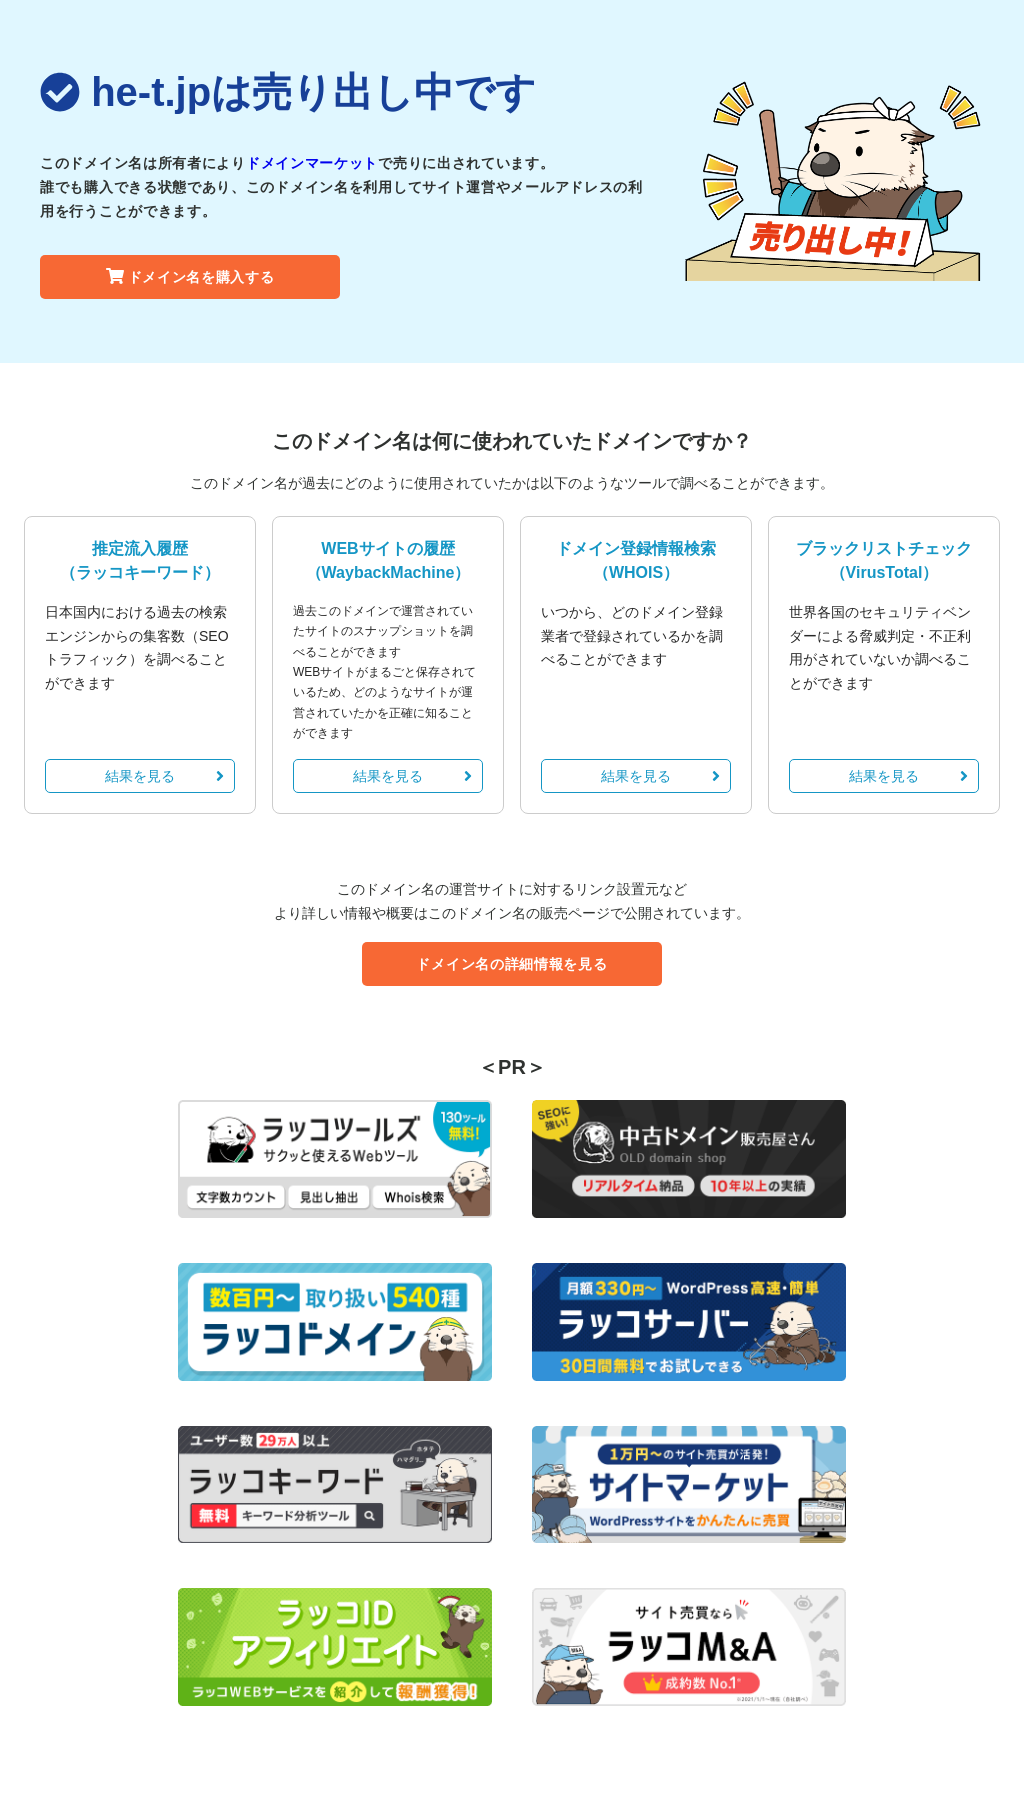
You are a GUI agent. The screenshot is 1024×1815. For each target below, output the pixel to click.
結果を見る (164, 776)
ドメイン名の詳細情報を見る (511, 964)
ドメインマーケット (312, 163)
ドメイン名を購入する (190, 277)
